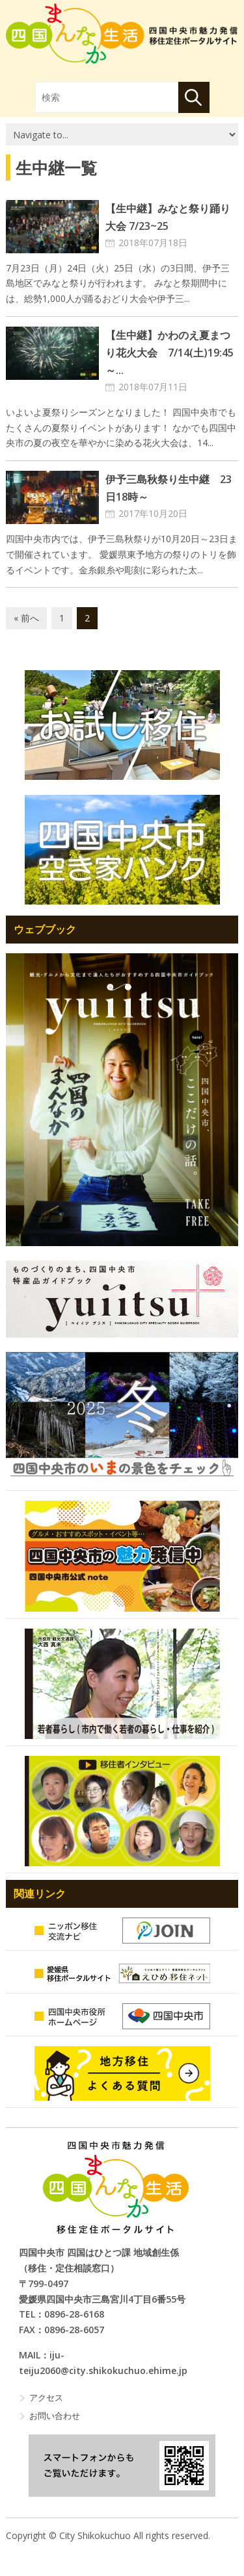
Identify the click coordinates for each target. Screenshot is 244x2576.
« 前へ (26, 618)
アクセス (46, 2397)
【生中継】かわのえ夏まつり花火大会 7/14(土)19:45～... (169, 352)
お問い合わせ (54, 2415)
